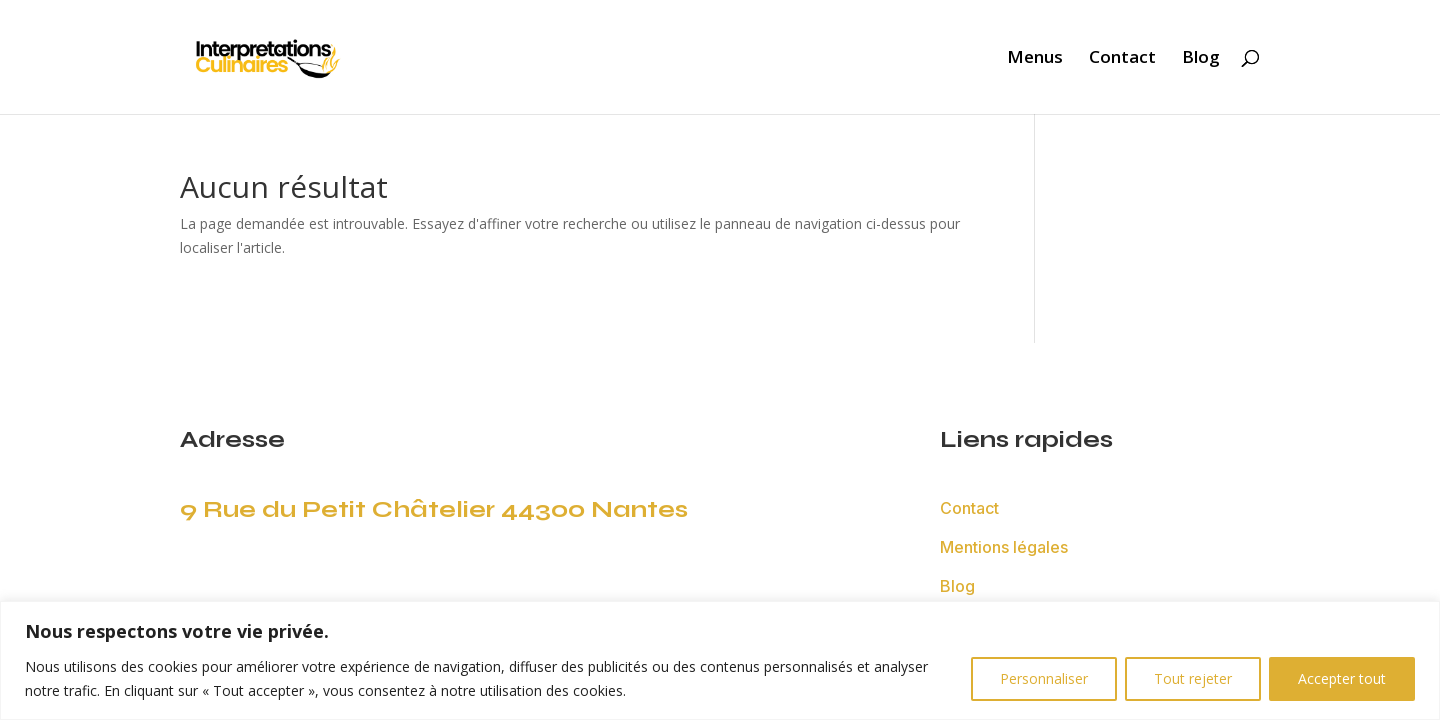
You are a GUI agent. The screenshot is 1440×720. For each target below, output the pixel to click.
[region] (720, 660)
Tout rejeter (1193, 678)
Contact (1122, 59)
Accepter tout (1342, 678)
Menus (1035, 59)
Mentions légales (1004, 547)
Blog (1201, 59)
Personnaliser (1044, 678)
